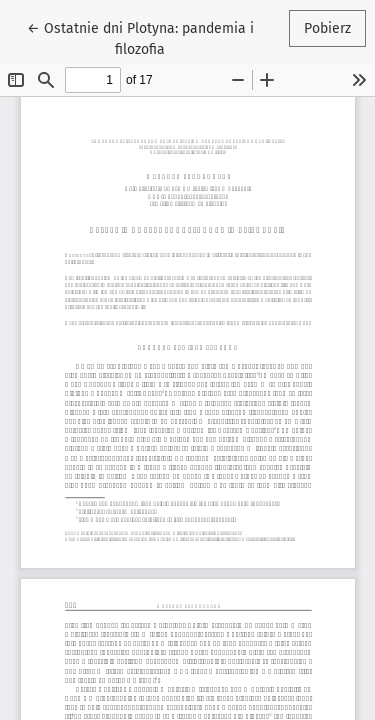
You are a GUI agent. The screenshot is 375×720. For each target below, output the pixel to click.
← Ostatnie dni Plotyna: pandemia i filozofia (140, 37)
